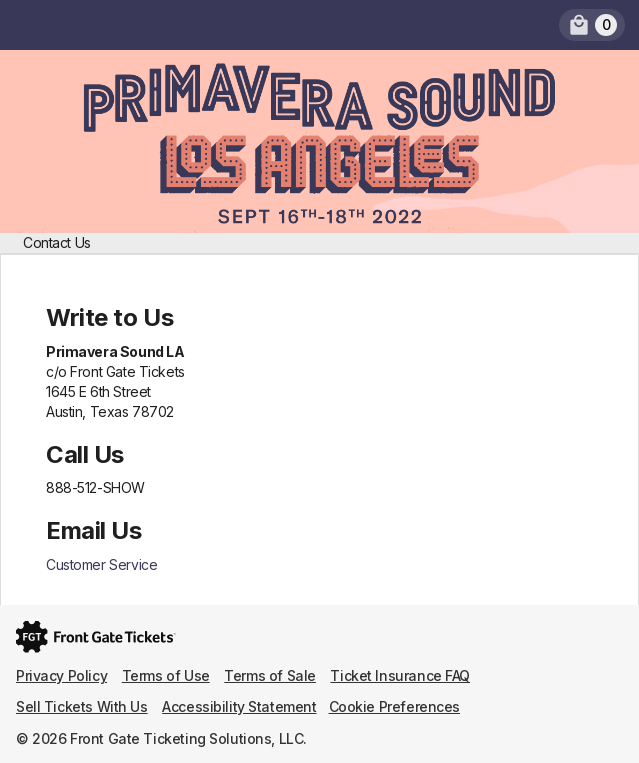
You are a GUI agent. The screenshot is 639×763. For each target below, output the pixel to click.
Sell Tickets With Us (82, 706)
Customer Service (101, 564)
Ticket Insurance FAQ (400, 675)
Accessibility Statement (239, 706)
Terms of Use (166, 675)
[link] (592, 25)
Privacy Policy (61, 675)
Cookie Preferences (394, 706)
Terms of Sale (270, 675)
